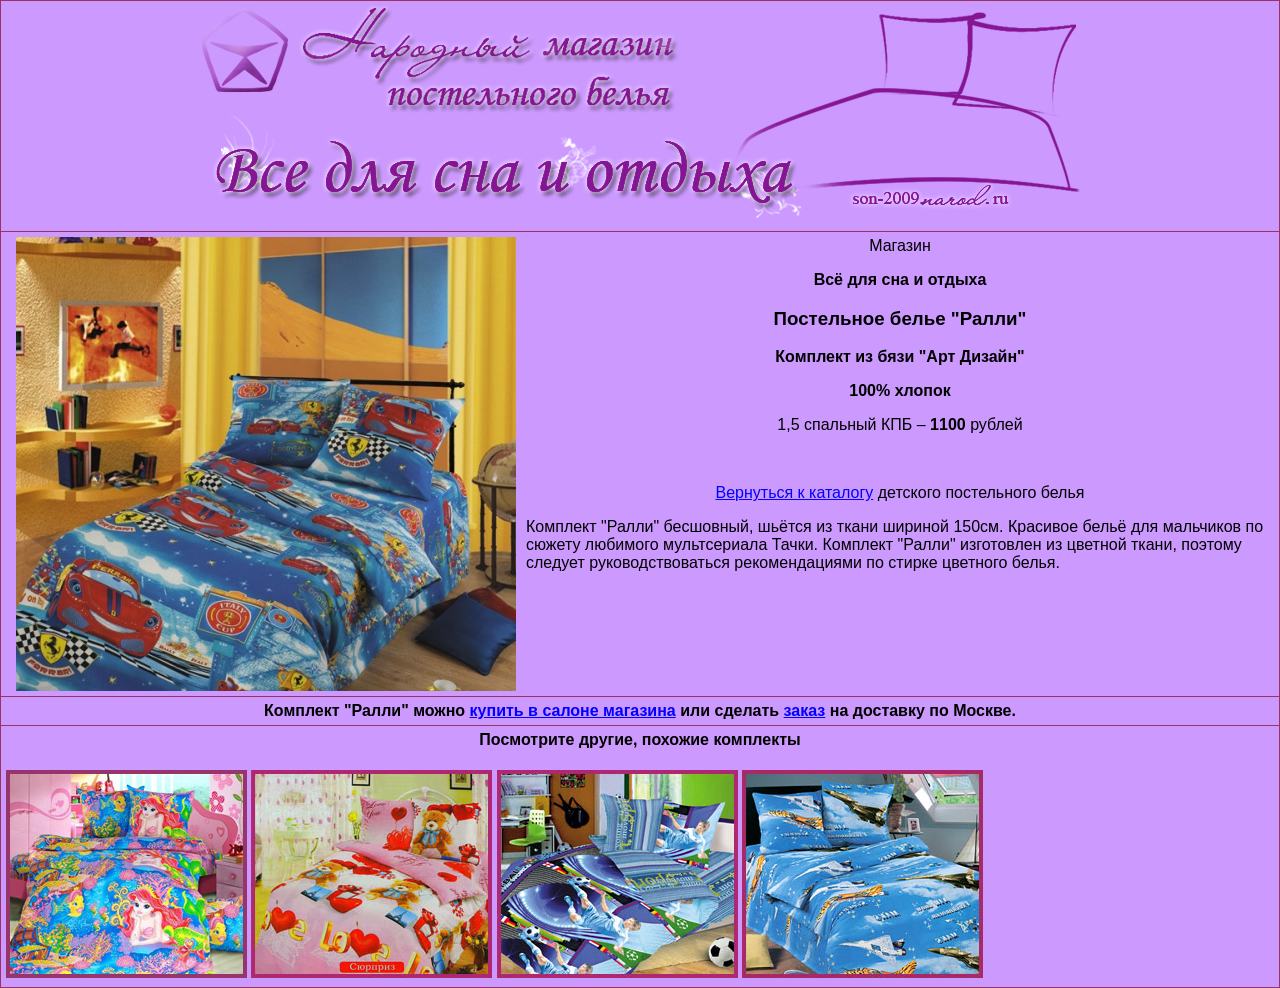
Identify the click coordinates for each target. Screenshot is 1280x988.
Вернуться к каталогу (795, 492)
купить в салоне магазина (573, 710)
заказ (805, 710)
